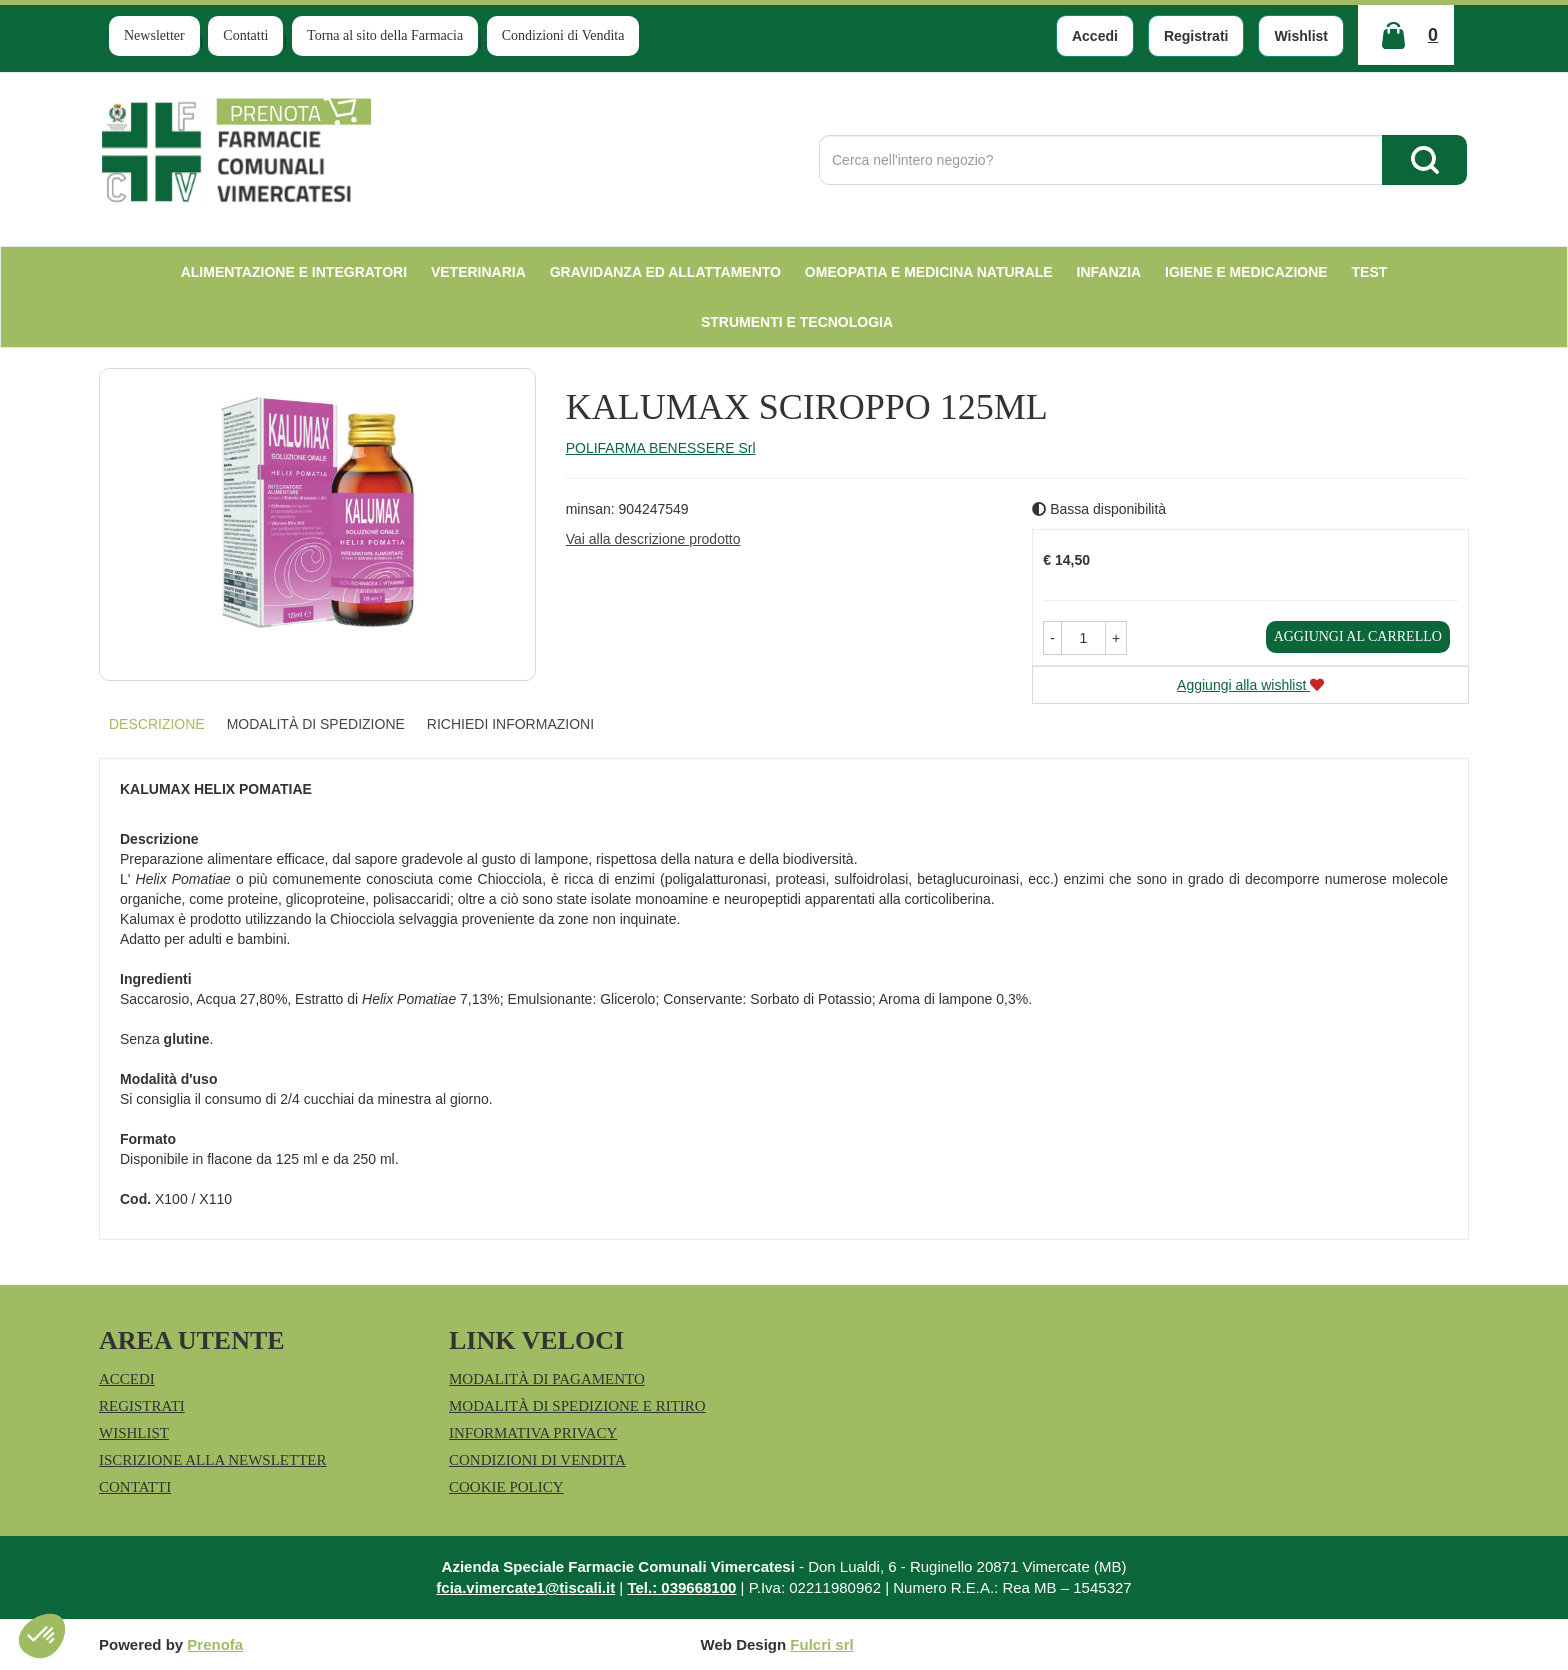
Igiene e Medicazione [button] (1246, 272)
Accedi (1095, 36)
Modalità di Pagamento (547, 1379)
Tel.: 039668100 (681, 1587)
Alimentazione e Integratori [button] (294, 272)
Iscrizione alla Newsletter (212, 1460)
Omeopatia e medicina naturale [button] (929, 272)
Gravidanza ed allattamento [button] (665, 272)
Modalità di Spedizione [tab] (316, 724)
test (1370, 272)
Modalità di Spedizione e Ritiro (577, 1406)
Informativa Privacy (533, 1433)
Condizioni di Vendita (563, 35)
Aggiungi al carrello (1358, 636)
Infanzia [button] (1109, 272)
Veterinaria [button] (478, 272)
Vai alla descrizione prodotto (653, 539)
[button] (1052, 638)
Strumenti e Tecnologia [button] (797, 322)
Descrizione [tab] (157, 724)
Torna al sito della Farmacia (385, 35)
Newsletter (154, 35)
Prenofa (215, 1644)
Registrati (1196, 36)
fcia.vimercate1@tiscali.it (525, 1587)
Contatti (245, 35)
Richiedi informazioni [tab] (510, 724)
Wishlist (1301, 36)
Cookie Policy (506, 1487)
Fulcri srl (821, 1644)
